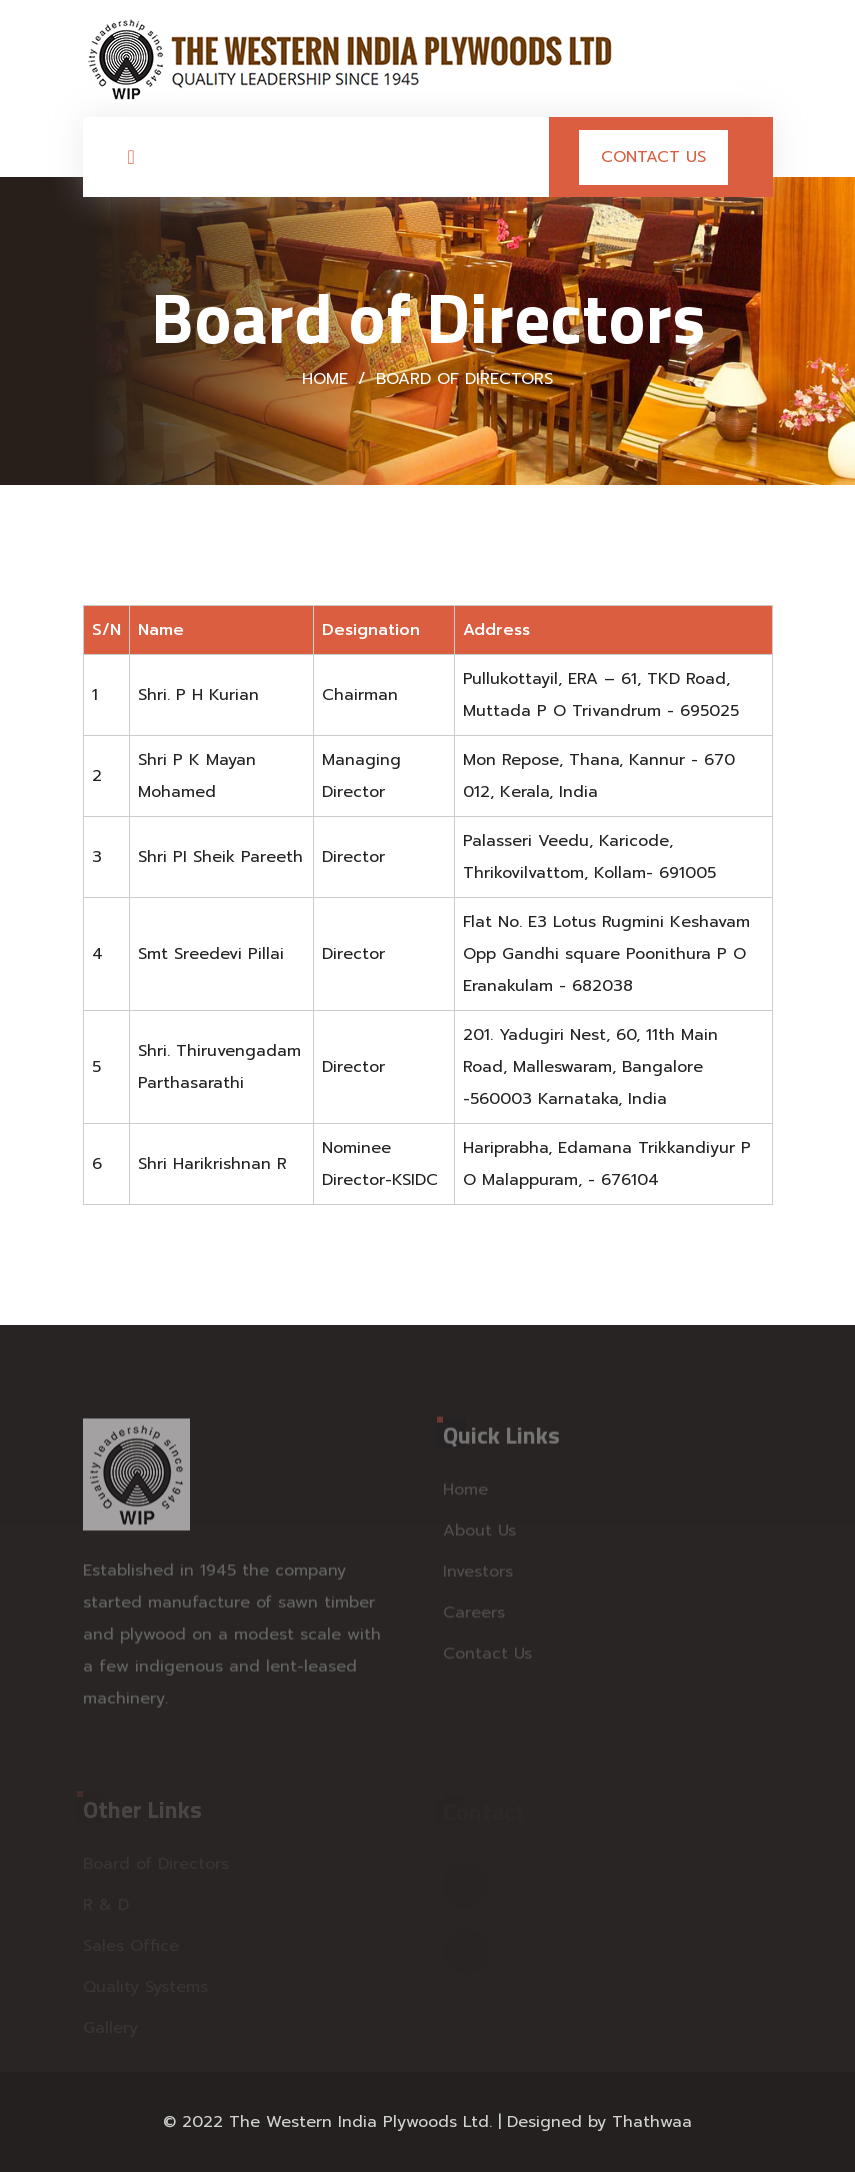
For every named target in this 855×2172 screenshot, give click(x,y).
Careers (474, 1618)
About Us (479, 1536)
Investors (478, 1577)
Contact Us (653, 157)
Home (325, 379)
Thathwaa (652, 2122)
